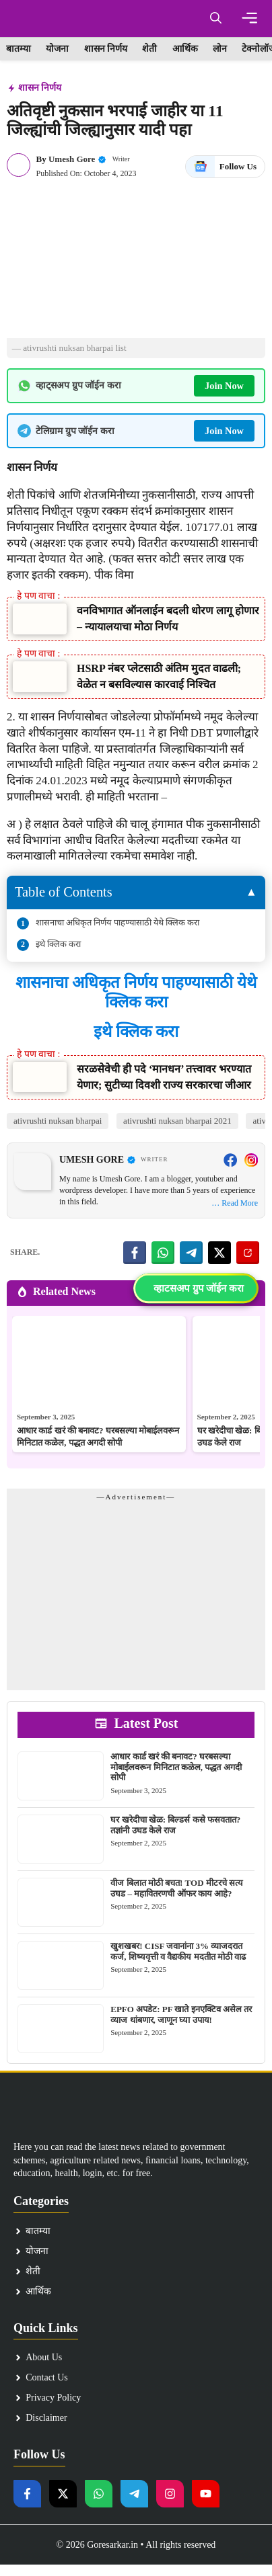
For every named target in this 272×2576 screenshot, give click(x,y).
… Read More (234, 1203)
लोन (220, 49)
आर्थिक (185, 49)
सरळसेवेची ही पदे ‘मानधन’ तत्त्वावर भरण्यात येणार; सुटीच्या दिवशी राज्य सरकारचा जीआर (164, 1077)
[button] (216, 18)
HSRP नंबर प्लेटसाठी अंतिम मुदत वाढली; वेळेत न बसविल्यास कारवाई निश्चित (159, 676)
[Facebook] (230, 1160)
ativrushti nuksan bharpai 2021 (177, 1121)
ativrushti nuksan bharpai (57, 1121)
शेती (149, 49)
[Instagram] (251, 1160)
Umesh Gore (71, 159)
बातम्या (18, 49)
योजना (57, 49)
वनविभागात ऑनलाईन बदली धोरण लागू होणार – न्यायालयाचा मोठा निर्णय (168, 618)
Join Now (224, 385)
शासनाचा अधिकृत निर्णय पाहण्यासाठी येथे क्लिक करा (117, 922)
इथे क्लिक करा (58, 944)
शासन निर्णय (106, 49)
